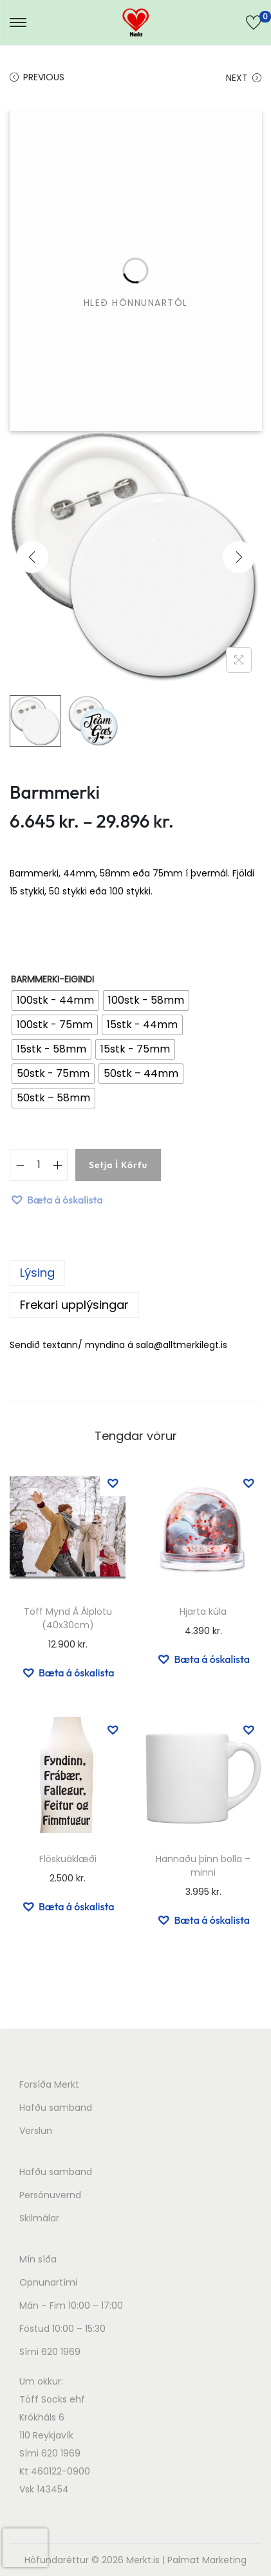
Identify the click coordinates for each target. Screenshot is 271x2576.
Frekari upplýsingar (74, 1305)
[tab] (135, 1273)
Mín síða (38, 2259)
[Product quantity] (38, 1165)
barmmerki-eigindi (52, 979)
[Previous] (32, 557)
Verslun (35, 2130)
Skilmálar (39, 2218)
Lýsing (37, 1273)
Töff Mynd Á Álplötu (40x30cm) (68, 1618)
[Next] (239, 557)
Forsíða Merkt (49, 2084)
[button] (56, 1200)
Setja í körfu (118, 1165)
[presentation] (25, 2547)
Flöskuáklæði (68, 1858)
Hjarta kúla (203, 1611)
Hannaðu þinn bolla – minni (203, 1865)
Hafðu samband (55, 2107)
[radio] (55, 1000)
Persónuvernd (50, 2195)
